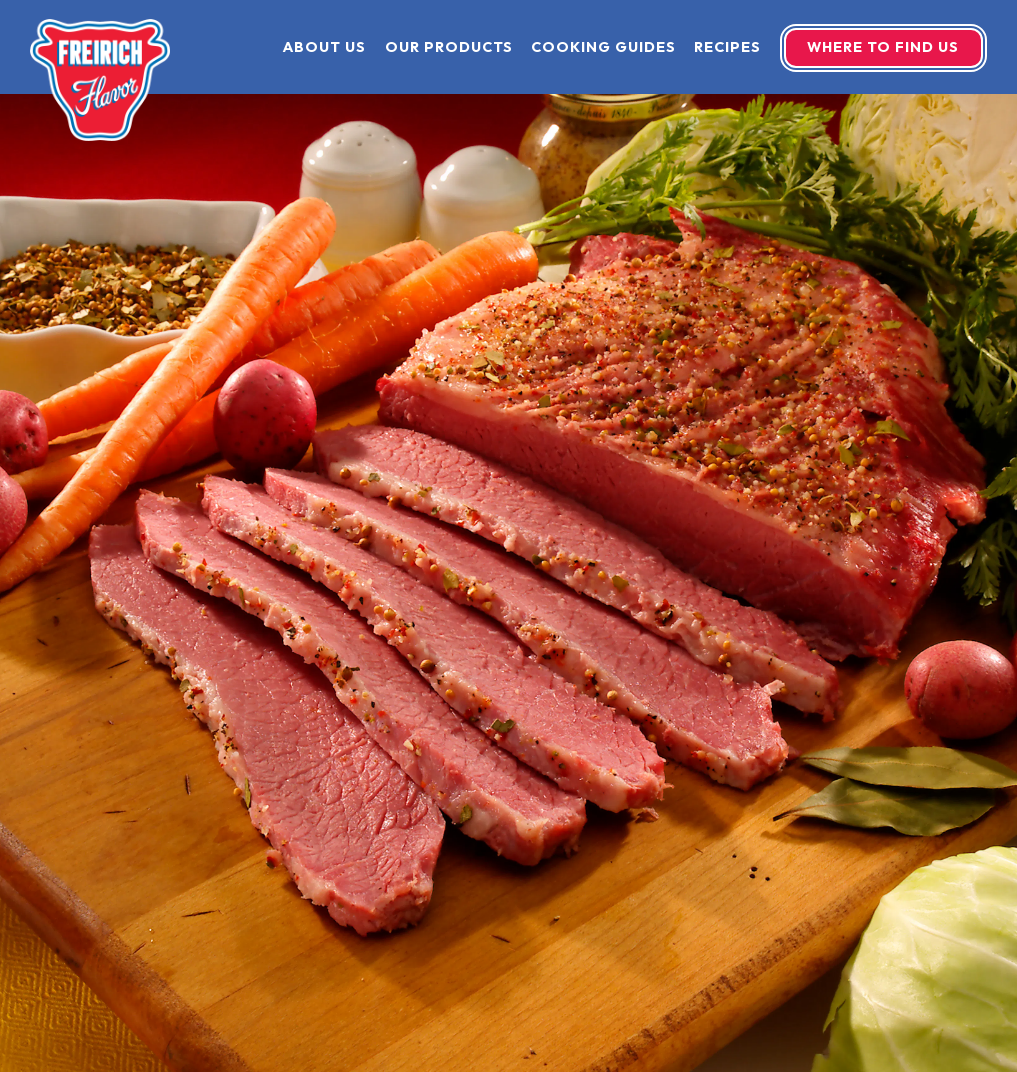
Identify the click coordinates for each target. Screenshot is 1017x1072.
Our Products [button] (449, 47)
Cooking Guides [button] (603, 47)
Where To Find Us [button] (883, 47)
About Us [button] (324, 47)
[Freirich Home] (100, 78)
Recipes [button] (727, 47)
